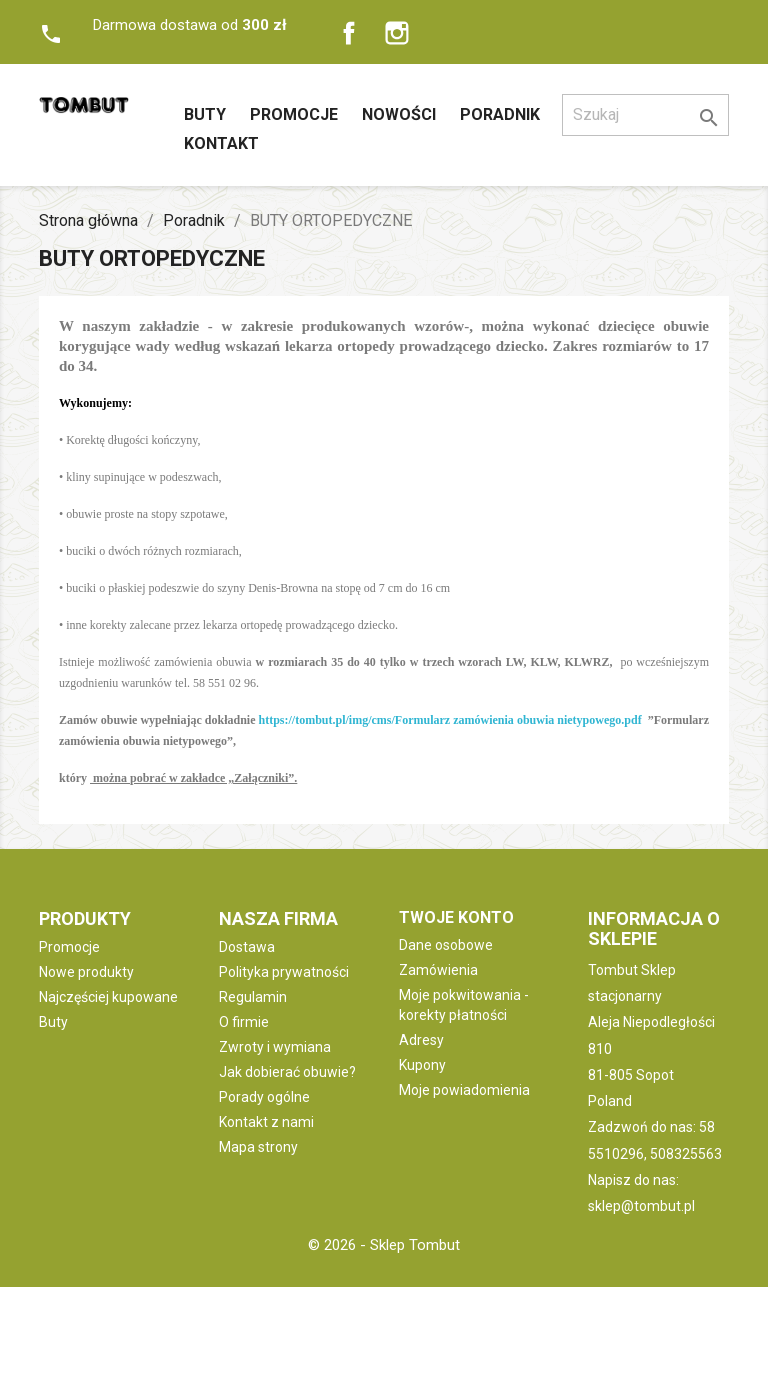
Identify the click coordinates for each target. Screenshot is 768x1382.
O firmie (244, 1022)
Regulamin (253, 997)
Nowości (399, 114)
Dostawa (247, 947)
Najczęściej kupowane (108, 997)
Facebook (349, 33)
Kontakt (221, 143)
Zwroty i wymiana (275, 1047)
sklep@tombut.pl (641, 1206)
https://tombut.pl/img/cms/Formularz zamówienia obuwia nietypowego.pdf (450, 720)
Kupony (422, 1065)
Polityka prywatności (284, 972)
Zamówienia (438, 970)
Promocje (294, 114)
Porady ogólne (264, 1097)
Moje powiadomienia (464, 1090)
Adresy (421, 1040)
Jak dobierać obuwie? (287, 1072)
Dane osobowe (446, 945)
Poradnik (500, 114)
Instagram (397, 33)
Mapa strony (258, 1147)
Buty (205, 114)
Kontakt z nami (266, 1122)
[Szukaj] (645, 115)
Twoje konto (456, 917)
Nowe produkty (86, 972)
